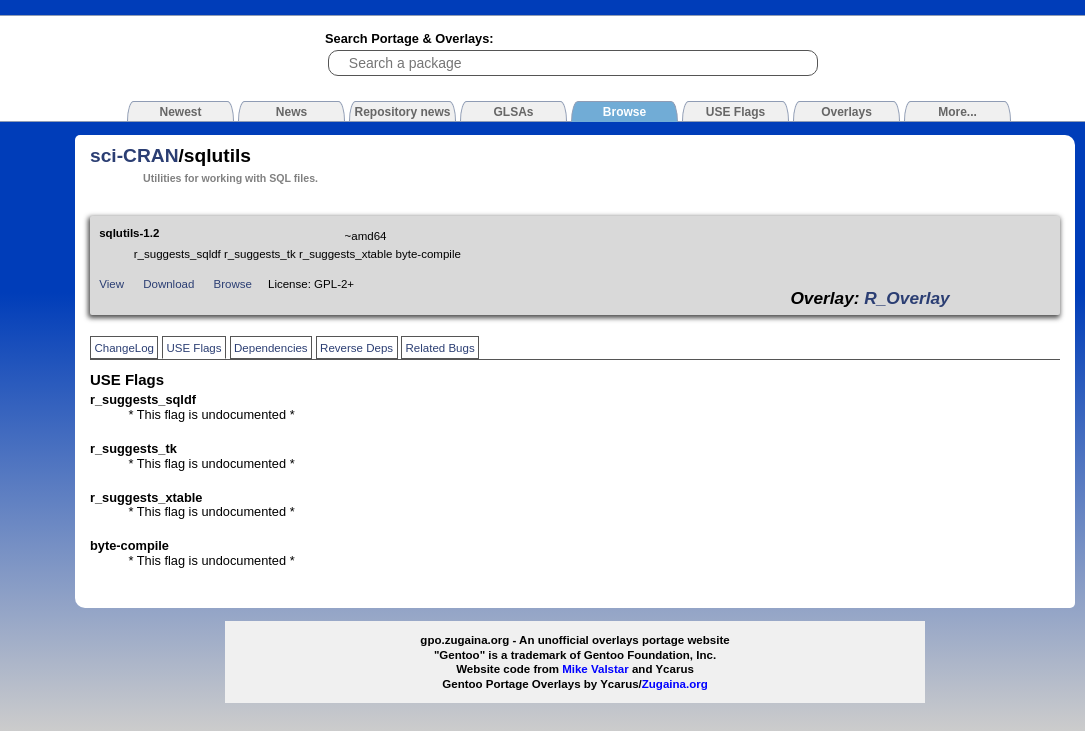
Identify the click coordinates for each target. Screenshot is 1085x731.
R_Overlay (906, 298)
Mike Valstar (595, 669)
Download (168, 284)
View (111, 284)
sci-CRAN (134, 155)
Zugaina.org (675, 684)
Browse (233, 284)
